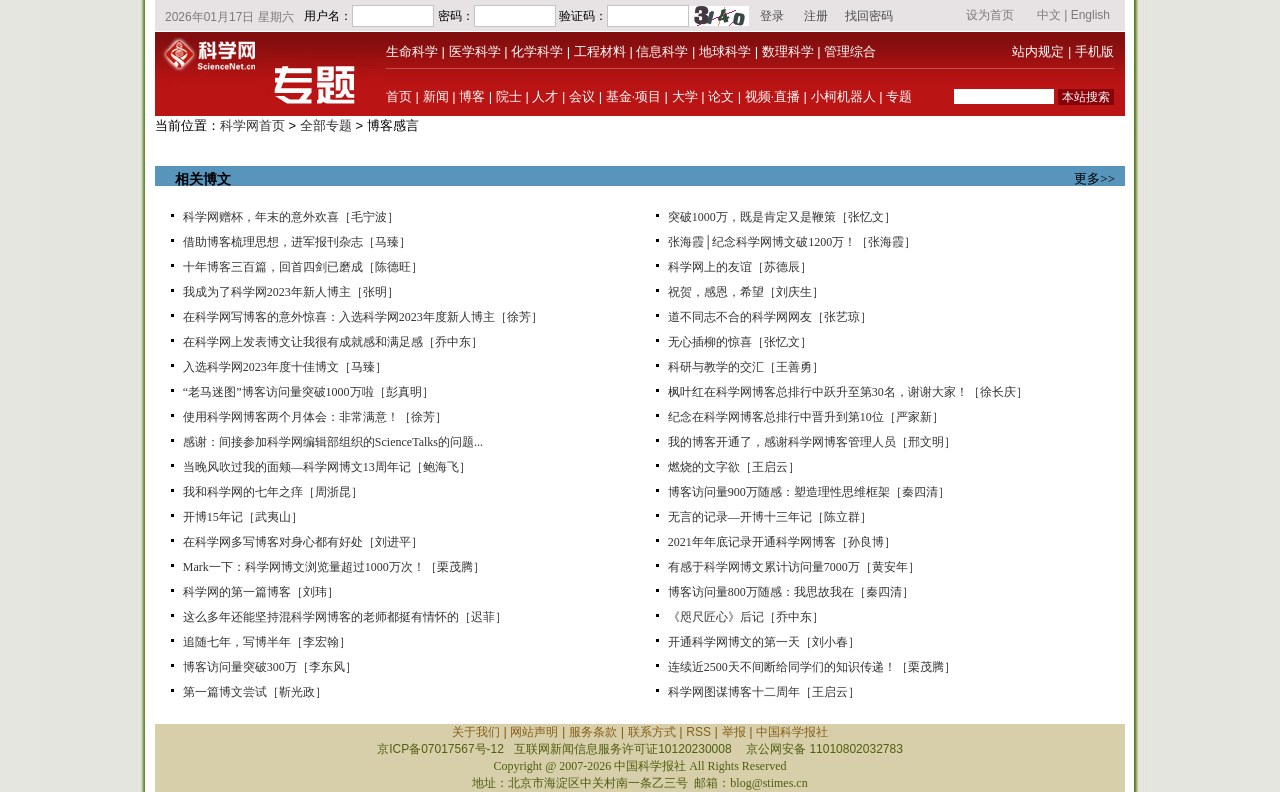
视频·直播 (772, 96)
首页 (399, 96)
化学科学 (537, 51)
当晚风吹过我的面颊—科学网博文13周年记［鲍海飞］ (327, 467)
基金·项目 (633, 96)
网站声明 (534, 732)
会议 (582, 96)
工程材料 (600, 51)
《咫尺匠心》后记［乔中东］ (746, 617)
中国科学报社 (792, 732)
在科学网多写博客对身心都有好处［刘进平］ (303, 542)
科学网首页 (252, 125)
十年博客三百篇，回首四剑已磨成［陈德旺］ (303, 267)
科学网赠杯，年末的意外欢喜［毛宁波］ (291, 217)
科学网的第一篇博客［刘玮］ (261, 592)
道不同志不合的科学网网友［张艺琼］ (770, 317)
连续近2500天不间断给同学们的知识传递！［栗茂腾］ (812, 667)
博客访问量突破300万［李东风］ (270, 667)
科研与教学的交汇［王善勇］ (746, 367)
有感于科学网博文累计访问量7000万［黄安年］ (794, 567)
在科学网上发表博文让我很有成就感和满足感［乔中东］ (333, 342)
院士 (509, 96)
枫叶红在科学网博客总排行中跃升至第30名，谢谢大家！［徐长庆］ (848, 392)
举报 (734, 732)
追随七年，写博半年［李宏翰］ (267, 642)
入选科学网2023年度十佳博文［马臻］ (285, 367)
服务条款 (593, 732)
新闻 (436, 96)
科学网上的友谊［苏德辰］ (740, 267)
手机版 (1094, 51)
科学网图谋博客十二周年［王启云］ (764, 692)
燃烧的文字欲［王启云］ (734, 467)
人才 (545, 96)
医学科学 (475, 51)
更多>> (1094, 178)
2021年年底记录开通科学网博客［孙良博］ (782, 542)
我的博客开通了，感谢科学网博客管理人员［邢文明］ (812, 442)
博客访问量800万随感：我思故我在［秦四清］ (791, 592)
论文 (721, 96)
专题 (899, 96)
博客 (472, 96)
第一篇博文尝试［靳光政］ (255, 692)
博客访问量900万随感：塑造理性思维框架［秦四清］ (809, 492)
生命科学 (412, 51)
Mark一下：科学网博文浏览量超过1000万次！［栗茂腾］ (334, 567)
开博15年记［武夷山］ (243, 517)
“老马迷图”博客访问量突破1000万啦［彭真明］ (308, 392)
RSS (698, 732)
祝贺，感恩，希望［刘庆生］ (746, 292)
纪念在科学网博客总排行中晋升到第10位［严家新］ (806, 417)
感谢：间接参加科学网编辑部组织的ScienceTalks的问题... (333, 442)
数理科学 (788, 51)
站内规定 (1038, 51)
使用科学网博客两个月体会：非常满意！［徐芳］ (315, 417)
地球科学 (725, 51)
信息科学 (662, 51)
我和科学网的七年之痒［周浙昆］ (273, 492)
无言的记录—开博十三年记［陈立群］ (770, 517)
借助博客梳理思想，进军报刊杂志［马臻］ (297, 242)
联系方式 (652, 732)
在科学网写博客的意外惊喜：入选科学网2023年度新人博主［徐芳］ (363, 317)
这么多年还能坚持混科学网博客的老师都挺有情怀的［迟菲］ (345, 617)
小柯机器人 (843, 96)
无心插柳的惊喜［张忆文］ (740, 342)
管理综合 (850, 51)
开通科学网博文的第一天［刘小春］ (764, 642)
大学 (685, 96)
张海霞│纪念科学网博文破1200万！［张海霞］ (792, 242)
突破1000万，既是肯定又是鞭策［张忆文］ (782, 217)
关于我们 (476, 732)
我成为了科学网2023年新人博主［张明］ (291, 292)
